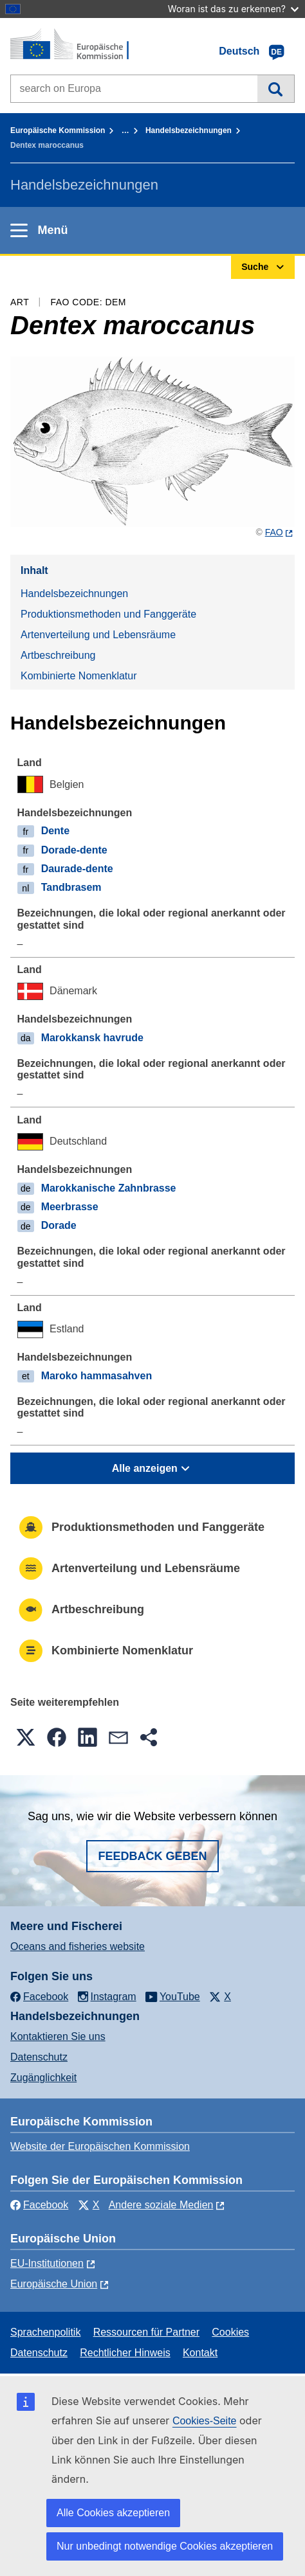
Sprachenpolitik (45, 2332)
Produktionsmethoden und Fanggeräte (108, 614)
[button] (26, 1737)
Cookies (230, 2332)
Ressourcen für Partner (146, 2332)
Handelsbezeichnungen (188, 130)
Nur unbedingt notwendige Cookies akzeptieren (165, 2546)
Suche (275, 88)
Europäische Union (53, 2283)
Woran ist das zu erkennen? (233, 8)
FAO (274, 532)
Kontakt (200, 2352)
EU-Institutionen (47, 2263)
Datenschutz (39, 2057)
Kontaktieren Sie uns (58, 2036)
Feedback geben (152, 1856)
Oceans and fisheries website (77, 1946)
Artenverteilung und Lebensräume (98, 634)
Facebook (39, 2204)
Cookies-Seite (204, 2420)
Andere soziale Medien (161, 2204)
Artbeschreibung (58, 655)
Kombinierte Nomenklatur (79, 675)
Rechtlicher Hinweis (125, 2352)
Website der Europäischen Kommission (100, 2146)
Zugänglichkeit (43, 2077)
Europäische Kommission (57, 130)
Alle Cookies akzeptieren (113, 2512)
